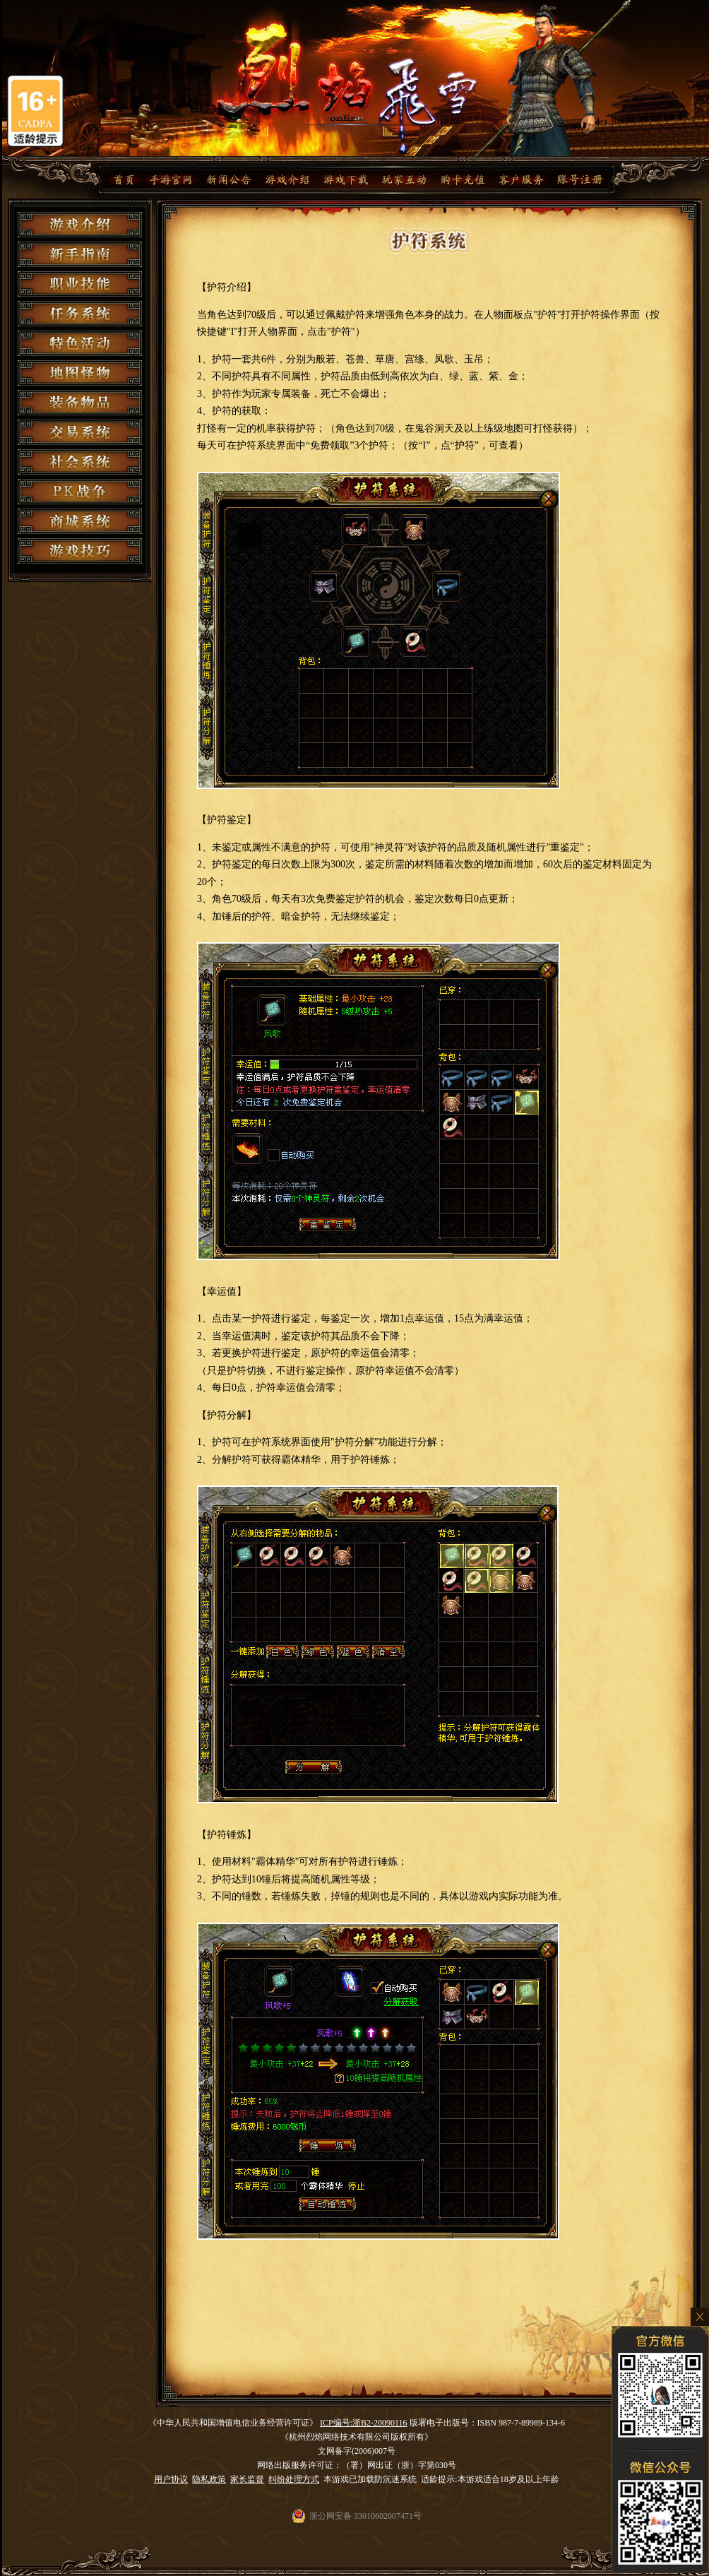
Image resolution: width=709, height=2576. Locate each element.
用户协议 (171, 2479)
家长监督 (247, 2479)
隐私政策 (209, 2479)
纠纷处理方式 (293, 2479)
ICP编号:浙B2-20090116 (363, 2423)
